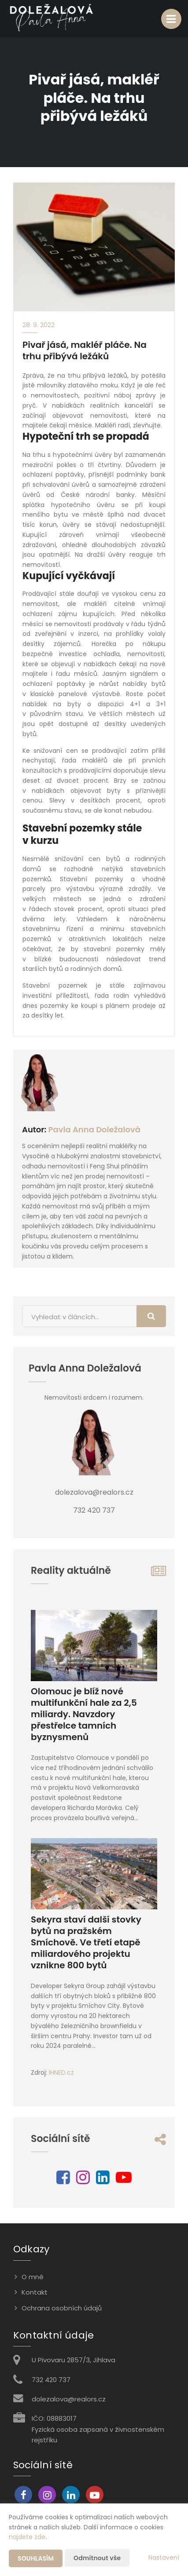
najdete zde (27, 2536)
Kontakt (35, 2292)
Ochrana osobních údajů (62, 2308)
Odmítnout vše (97, 2558)
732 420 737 (51, 2379)
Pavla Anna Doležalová (94, 1129)
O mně (33, 2276)
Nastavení (163, 2557)
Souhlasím (36, 2558)
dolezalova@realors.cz (69, 2399)
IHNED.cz (61, 2072)
